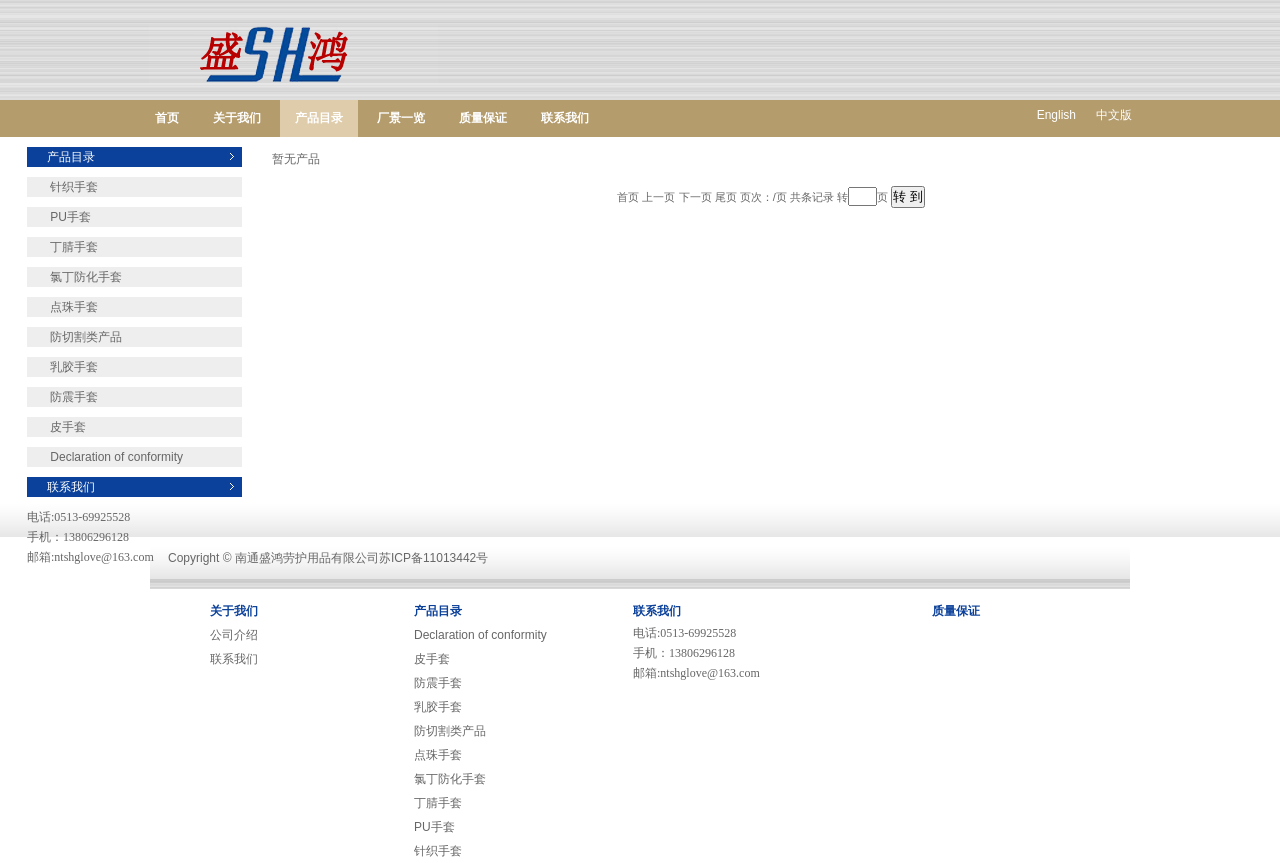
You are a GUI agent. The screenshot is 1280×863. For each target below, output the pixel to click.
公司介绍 (234, 635)
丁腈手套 (62, 247)
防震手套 (62, 397)
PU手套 (59, 217)
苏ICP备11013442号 (433, 558)
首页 (167, 118)
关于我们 (237, 118)
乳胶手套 (62, 367)
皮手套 (56, 427)
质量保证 (483, 118)
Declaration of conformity (105, 457)
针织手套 (62, 187)
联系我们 (565, 118)
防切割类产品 (74, 337)
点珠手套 (62, 307)
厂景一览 (401, 118)
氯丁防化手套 (74, 277)
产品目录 (319, 118)
